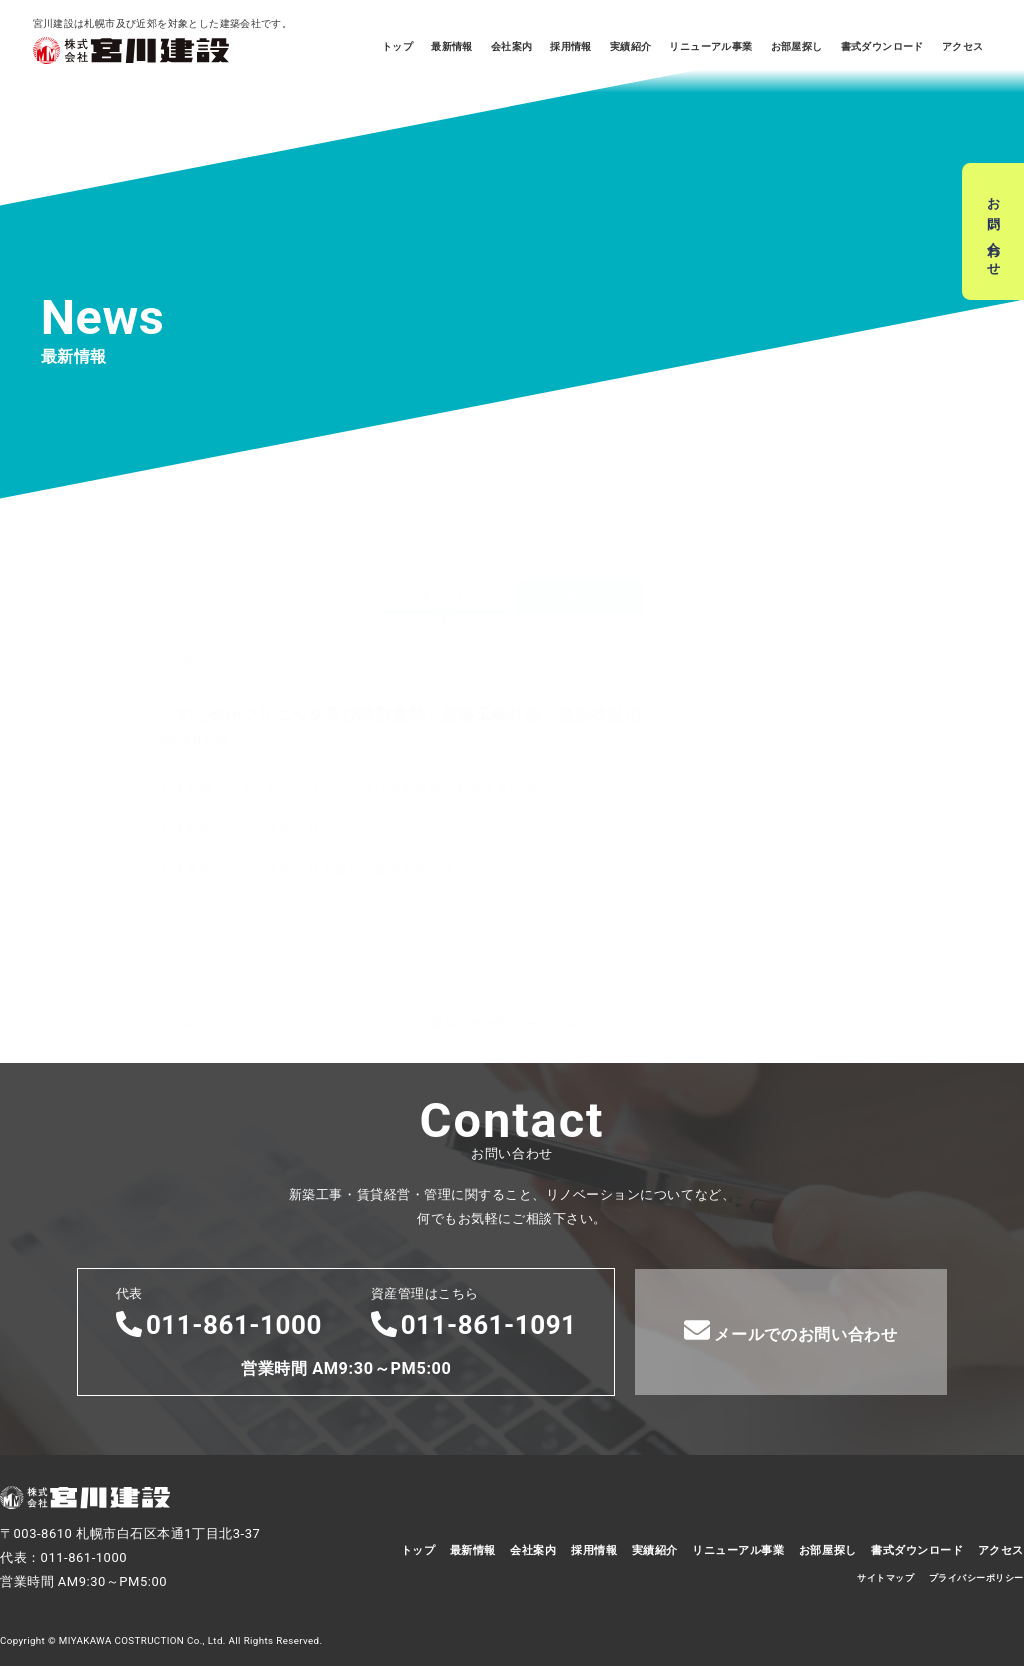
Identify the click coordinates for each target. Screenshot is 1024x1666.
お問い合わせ (993, 230)
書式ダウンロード (882, 46)
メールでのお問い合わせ (790, 1330)
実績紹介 (631, 46)
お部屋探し (797, 46)
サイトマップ (885, 1578)
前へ (196, 928)
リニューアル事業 (710, 46)
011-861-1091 (474, 1325)
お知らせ (580, 500)
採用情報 (571, 46)
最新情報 (452, 46)
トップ (397, 46)
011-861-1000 (219, 1325)
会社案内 (512, 46)
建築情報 (444, 500)
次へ (827, 928)
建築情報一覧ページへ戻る (512, 927)
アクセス (963, 46)
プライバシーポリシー (976, 1578)
